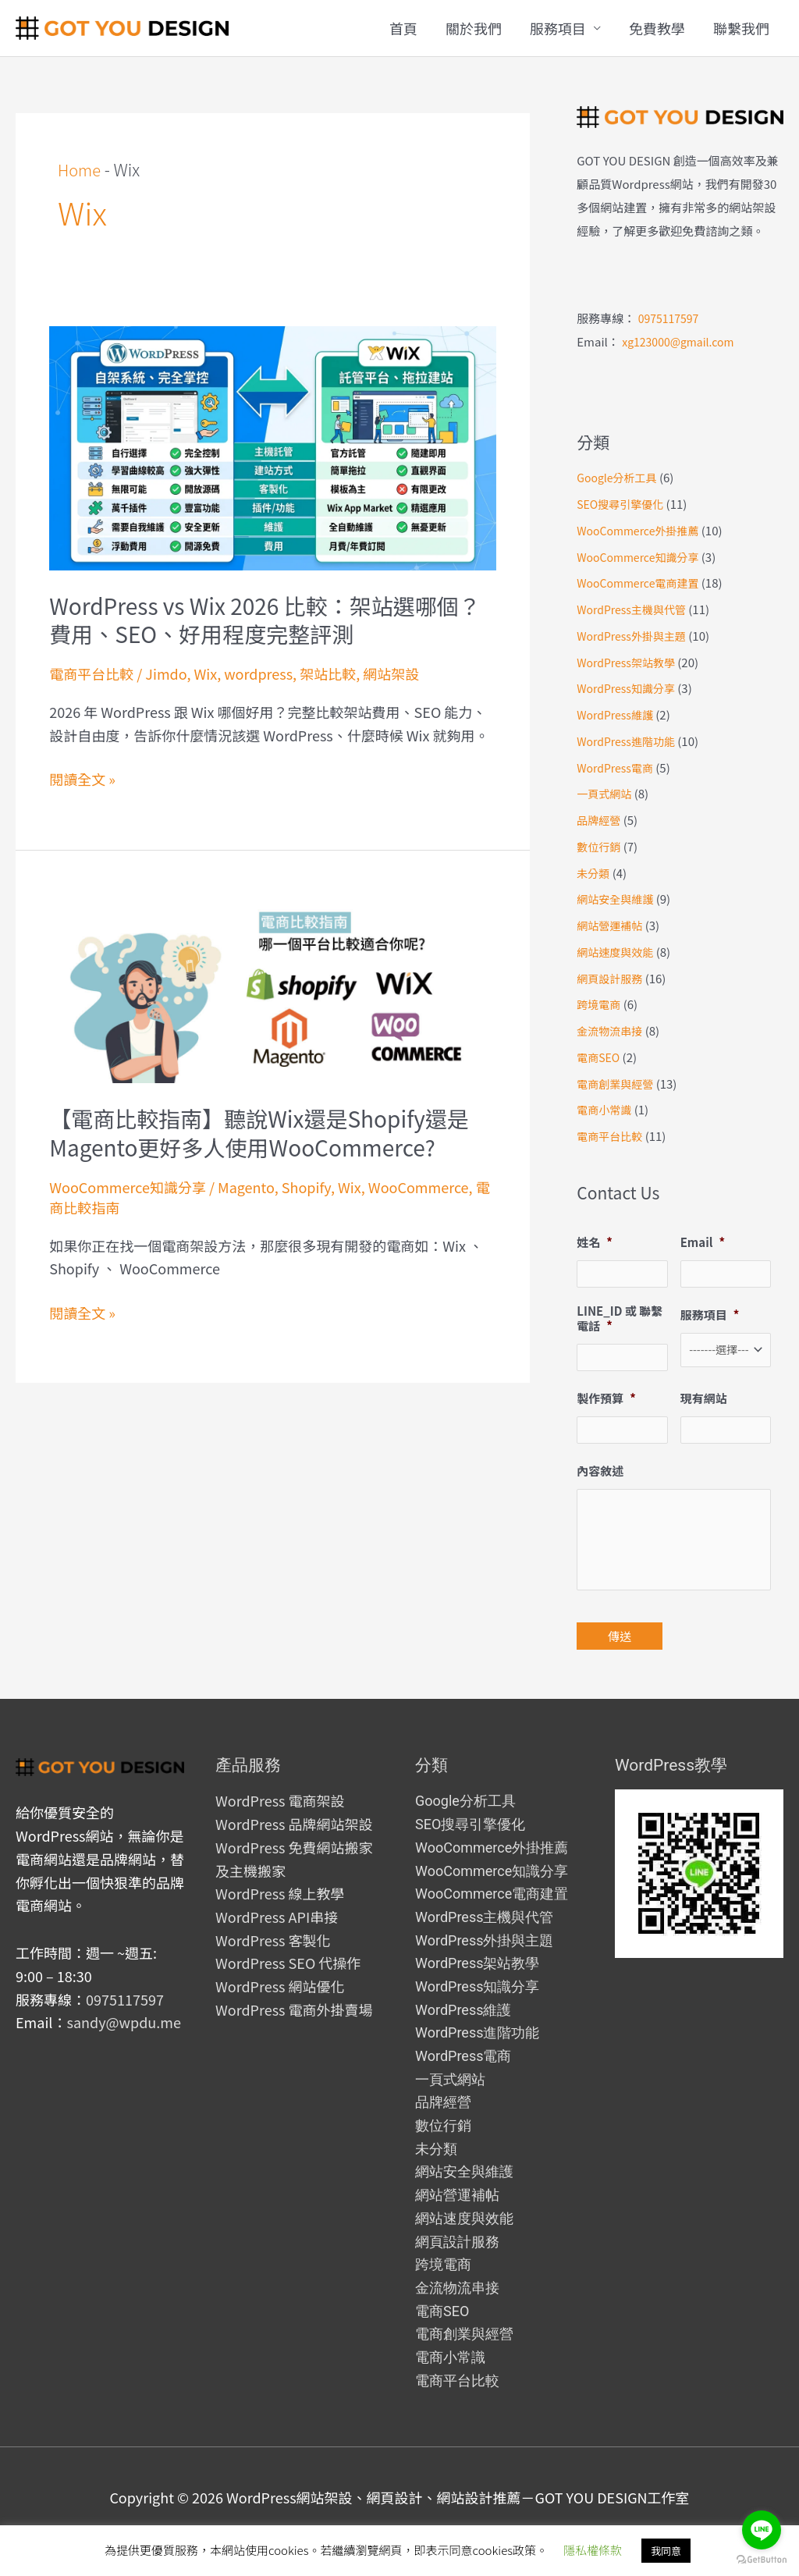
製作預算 (606, 1401)
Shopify (306, 1187)
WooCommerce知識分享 (127, 1187)
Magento (246, 1187)
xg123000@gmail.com (681, 341)
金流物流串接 (612, 1030)
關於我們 (474, 28)
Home (81, 169)
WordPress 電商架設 (280, 1827)
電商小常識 (606, 1109)
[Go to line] (761, 2529)
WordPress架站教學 (629, 662)
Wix (205, 673)
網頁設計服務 (612, 978)
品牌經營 (600, 820)
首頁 (403, 28)
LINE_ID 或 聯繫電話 (619, 1319)
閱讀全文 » (82, 779)
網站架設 (391, 673)
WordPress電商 (618, 767)
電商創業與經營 (618, 1083)
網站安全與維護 (618, 898)
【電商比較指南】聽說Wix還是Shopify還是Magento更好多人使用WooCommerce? (259, 1132)
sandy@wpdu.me (123, 2049)
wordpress (258, 673)
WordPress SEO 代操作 (287, 1990)
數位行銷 (600, 846)
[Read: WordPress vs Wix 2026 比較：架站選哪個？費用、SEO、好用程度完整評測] (272, 446)
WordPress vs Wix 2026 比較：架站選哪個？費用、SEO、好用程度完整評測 (264, 619)
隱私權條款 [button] (592, 2550)
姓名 (595, 1242)
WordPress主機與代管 (635, 609)
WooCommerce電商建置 (642, 582)
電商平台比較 (91, 673)
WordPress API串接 (276, 1944)
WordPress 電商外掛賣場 (294, 2037)
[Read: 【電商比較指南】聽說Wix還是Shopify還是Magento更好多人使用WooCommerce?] (272, 988)
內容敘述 (600, 1475)
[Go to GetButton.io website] (762, 2560)
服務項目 (558, 28)
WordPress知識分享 (629, 688)
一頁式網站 (606, 793)
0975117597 (670, 318)
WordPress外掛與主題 (635, 635)
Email (702, 1242)
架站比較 (328, 673)
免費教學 (657, 28)
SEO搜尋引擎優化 (623, 504)
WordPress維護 (618, 714)
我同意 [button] (666, 2550)
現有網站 (703, 1401)
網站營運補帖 (612, 925)
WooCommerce (418, 1187)
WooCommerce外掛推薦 (642, 530)
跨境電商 (600, 1004)
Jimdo (165, 673)
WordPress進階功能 (629, 741)
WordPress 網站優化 (280, 2013)
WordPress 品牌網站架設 (294, 1851)
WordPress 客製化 (273, 1967)
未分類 (594, 873)
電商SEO (600, 1057)
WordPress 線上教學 (280, 1920)
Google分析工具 (619, 477)
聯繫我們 (741, 28)
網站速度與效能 (618, 951)
